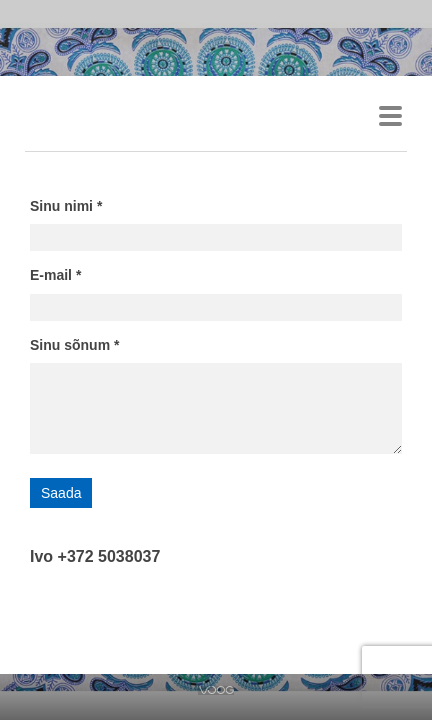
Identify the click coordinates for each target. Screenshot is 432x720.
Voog (216, 690)
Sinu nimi (61, 206)
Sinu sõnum (70, 345)
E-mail (51, 275)
